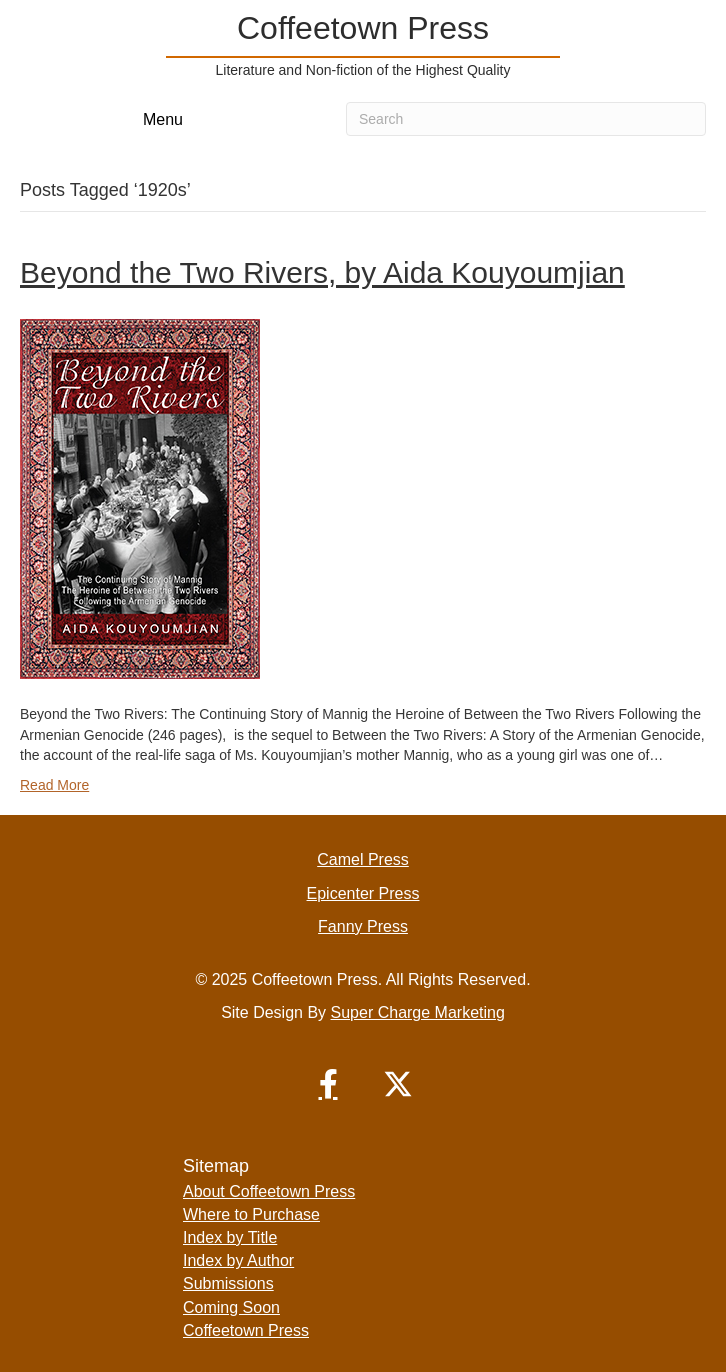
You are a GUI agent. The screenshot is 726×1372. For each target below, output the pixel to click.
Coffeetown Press (246, 1330)
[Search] (526, 119)
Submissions (228, 1283)
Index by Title (230, 1237)
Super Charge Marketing (418, 1012)
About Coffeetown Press (269, 1191)
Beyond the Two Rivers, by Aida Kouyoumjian (322, 272)
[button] (328, 1084)
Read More (54, 785)
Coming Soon (231, 1307)
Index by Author (238, 1260)
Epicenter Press (363, 893)
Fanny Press (363, 926)
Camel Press (363, 859)
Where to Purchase (251, 1214)
